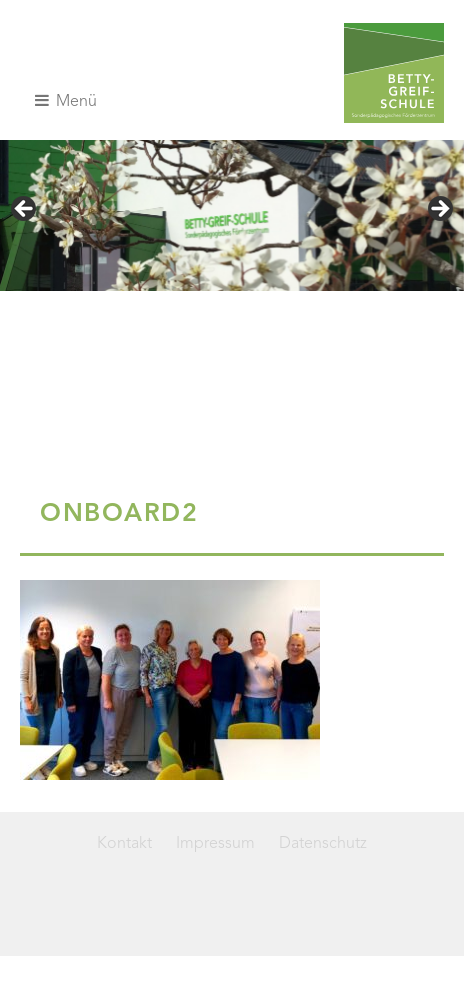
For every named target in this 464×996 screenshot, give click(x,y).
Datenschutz (323, 844)
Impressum (215, 844)
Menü (66, 101)
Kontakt (124, 844)
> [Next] (439, 210)
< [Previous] (25, 210)
